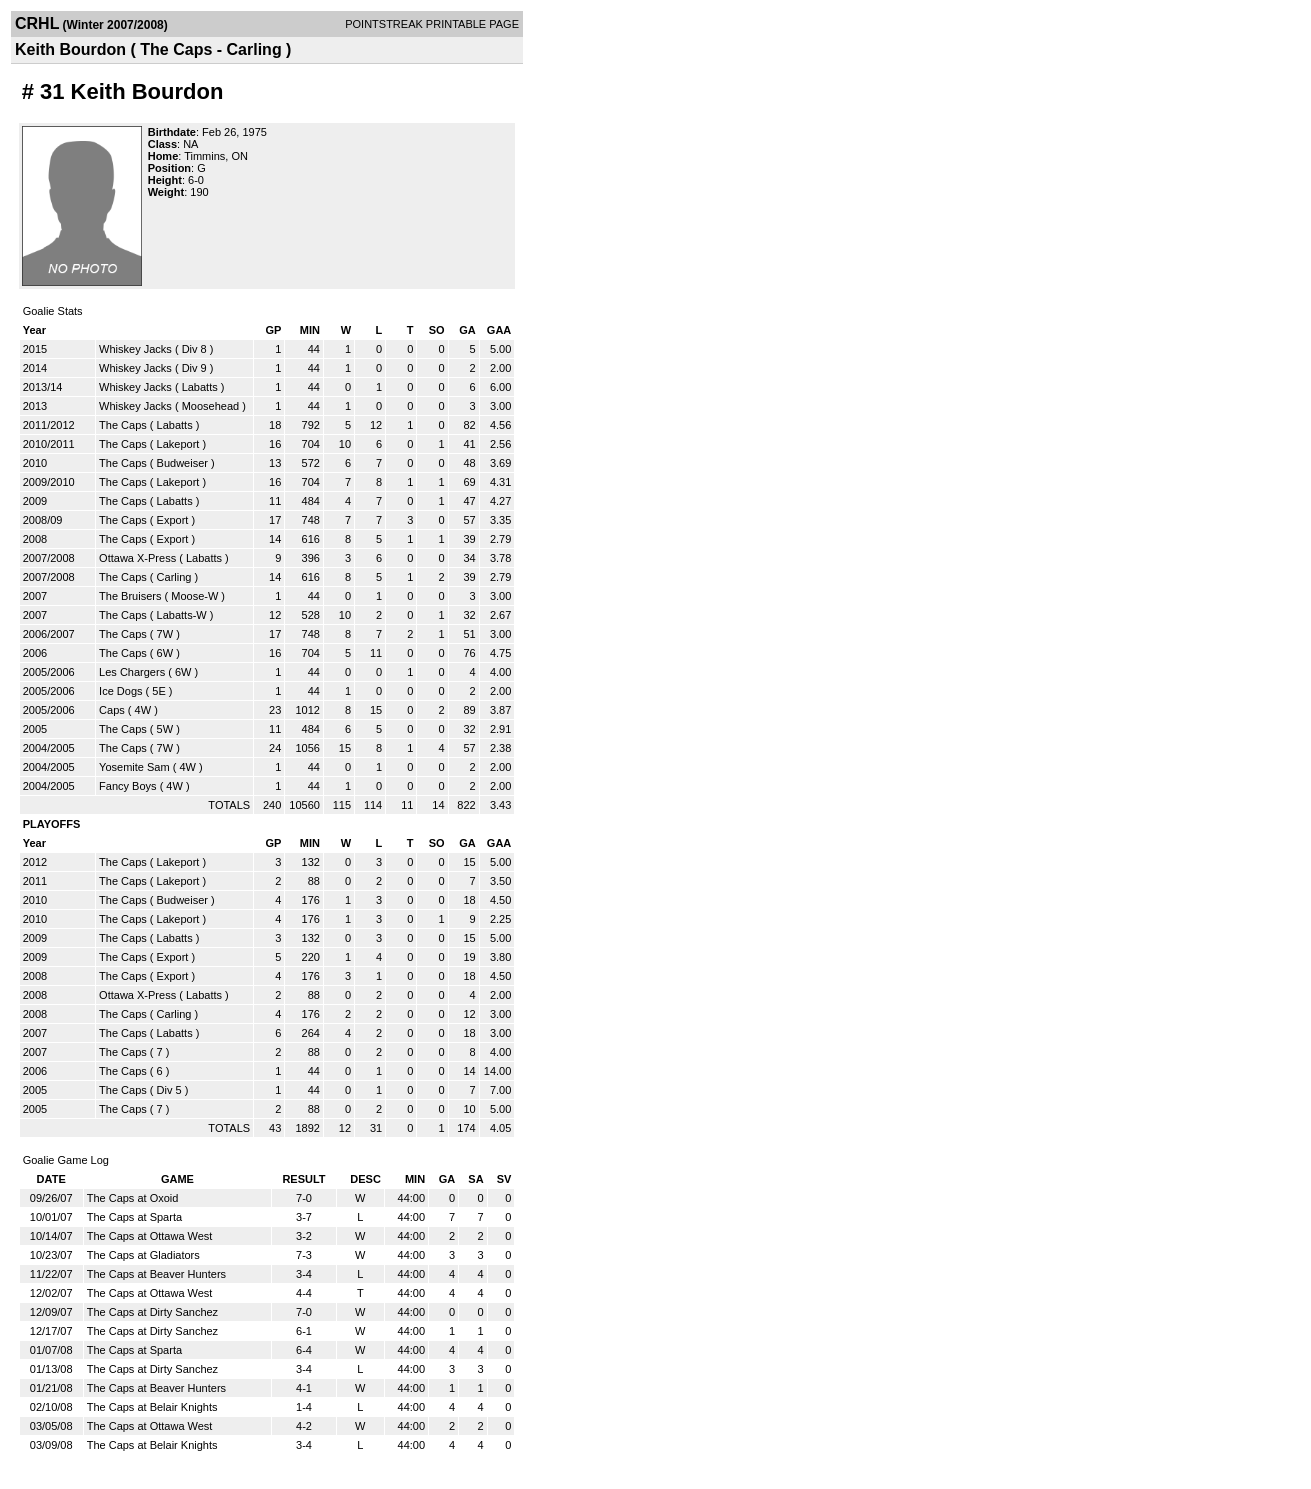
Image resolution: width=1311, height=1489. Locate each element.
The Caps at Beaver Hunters (156, 1274)
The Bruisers (130, 596)
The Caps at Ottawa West (150, 1236)
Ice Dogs (120, 691)
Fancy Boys (127, 786)
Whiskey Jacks (135, 349)
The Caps (124, 425)
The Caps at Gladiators (143, 1255)
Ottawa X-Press (137, 558)
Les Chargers (132, 672)
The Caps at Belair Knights (152, 1407)
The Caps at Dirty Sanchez (152, 1312)
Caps (112, 710)
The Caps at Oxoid (133, 1198)
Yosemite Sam (134, 767)
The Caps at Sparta (134, 1217)
